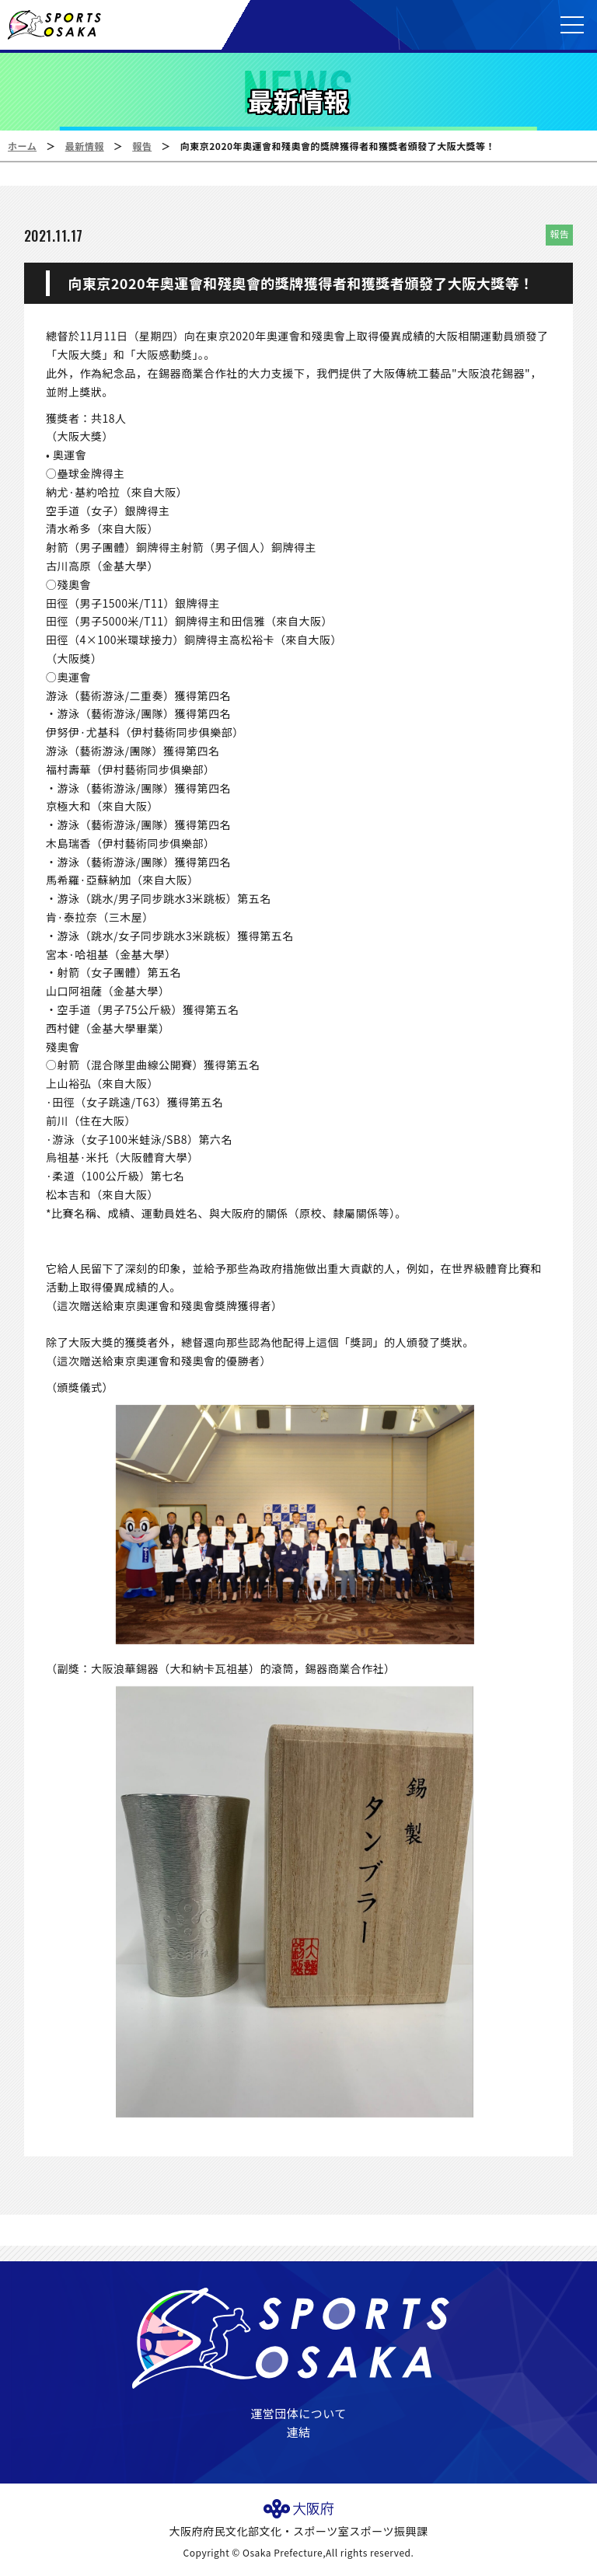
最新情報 (84, 145)
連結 (298, 2432)
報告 (142, 145)
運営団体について (298, 2413)
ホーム (22, 145)
